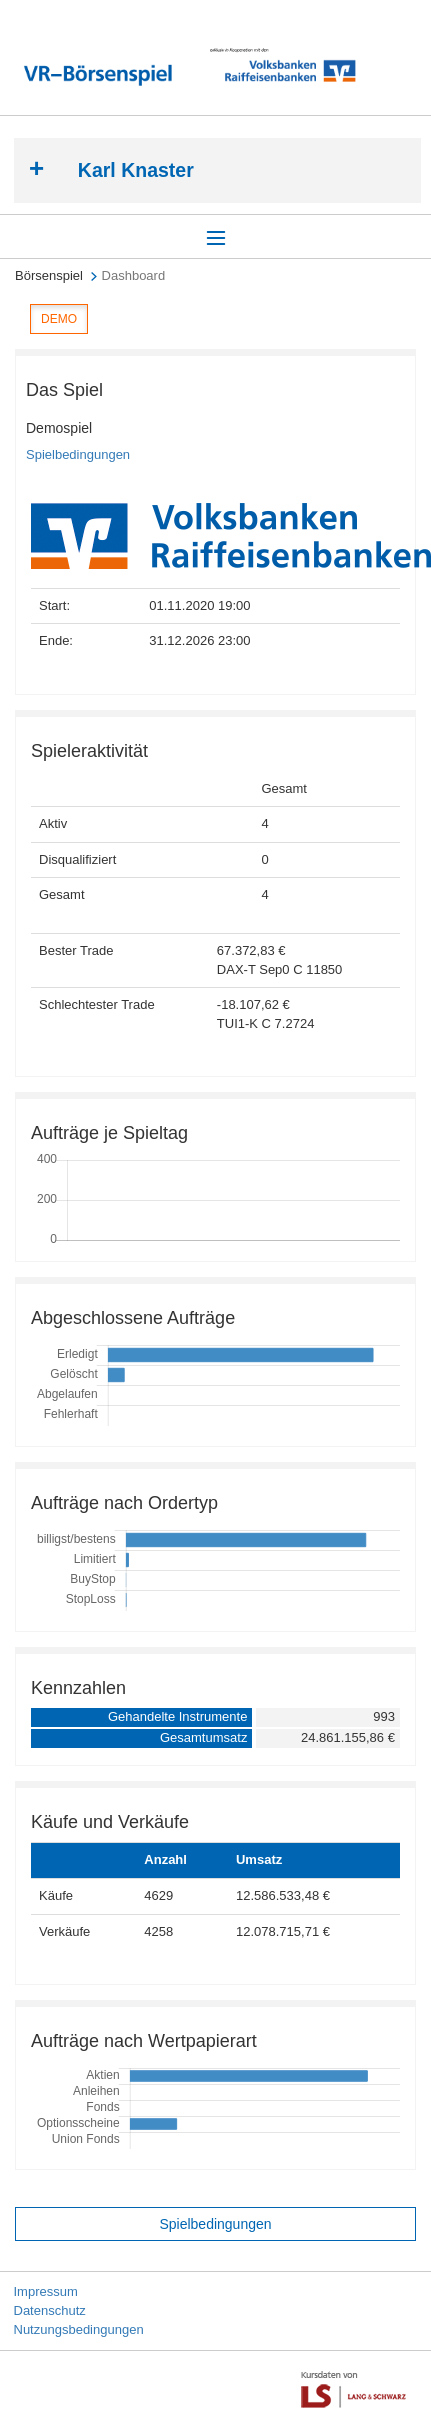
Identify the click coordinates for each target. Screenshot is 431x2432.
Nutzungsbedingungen (79, 2329)
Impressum (46, 2291)
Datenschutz (50, 2310)
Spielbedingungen (78, 454)
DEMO (59, 319)
